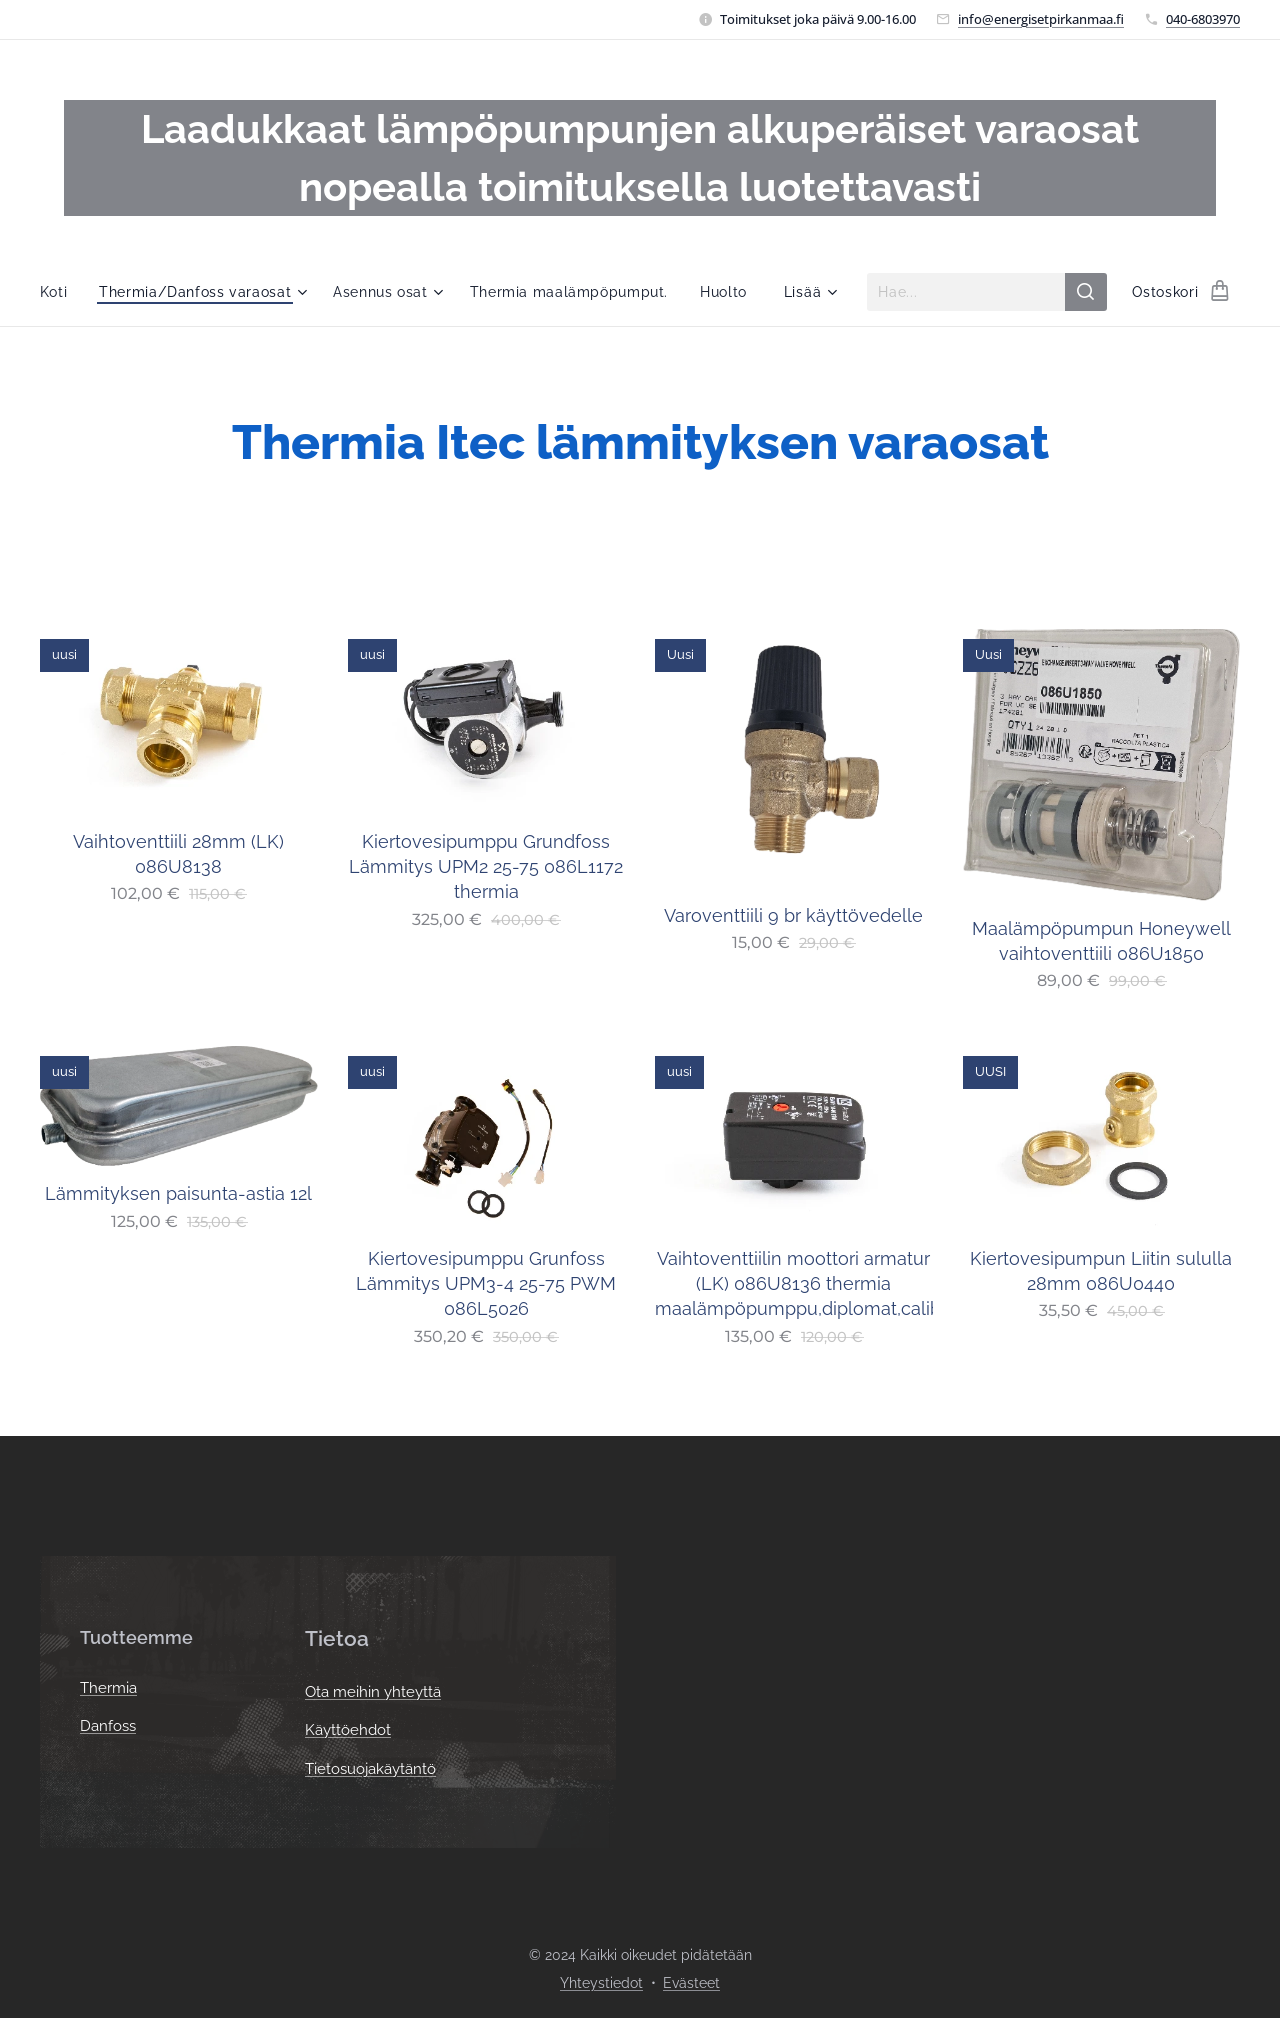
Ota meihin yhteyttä (373, 1692)
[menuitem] (59, 292)
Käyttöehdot (348, 1731)
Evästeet (691, 1983)
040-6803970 (1203, 19)
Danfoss (108, 1727)
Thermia (108, 1689)
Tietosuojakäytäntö (370, 1769)
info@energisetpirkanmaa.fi (1041, 19)
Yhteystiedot (601, 1983)
